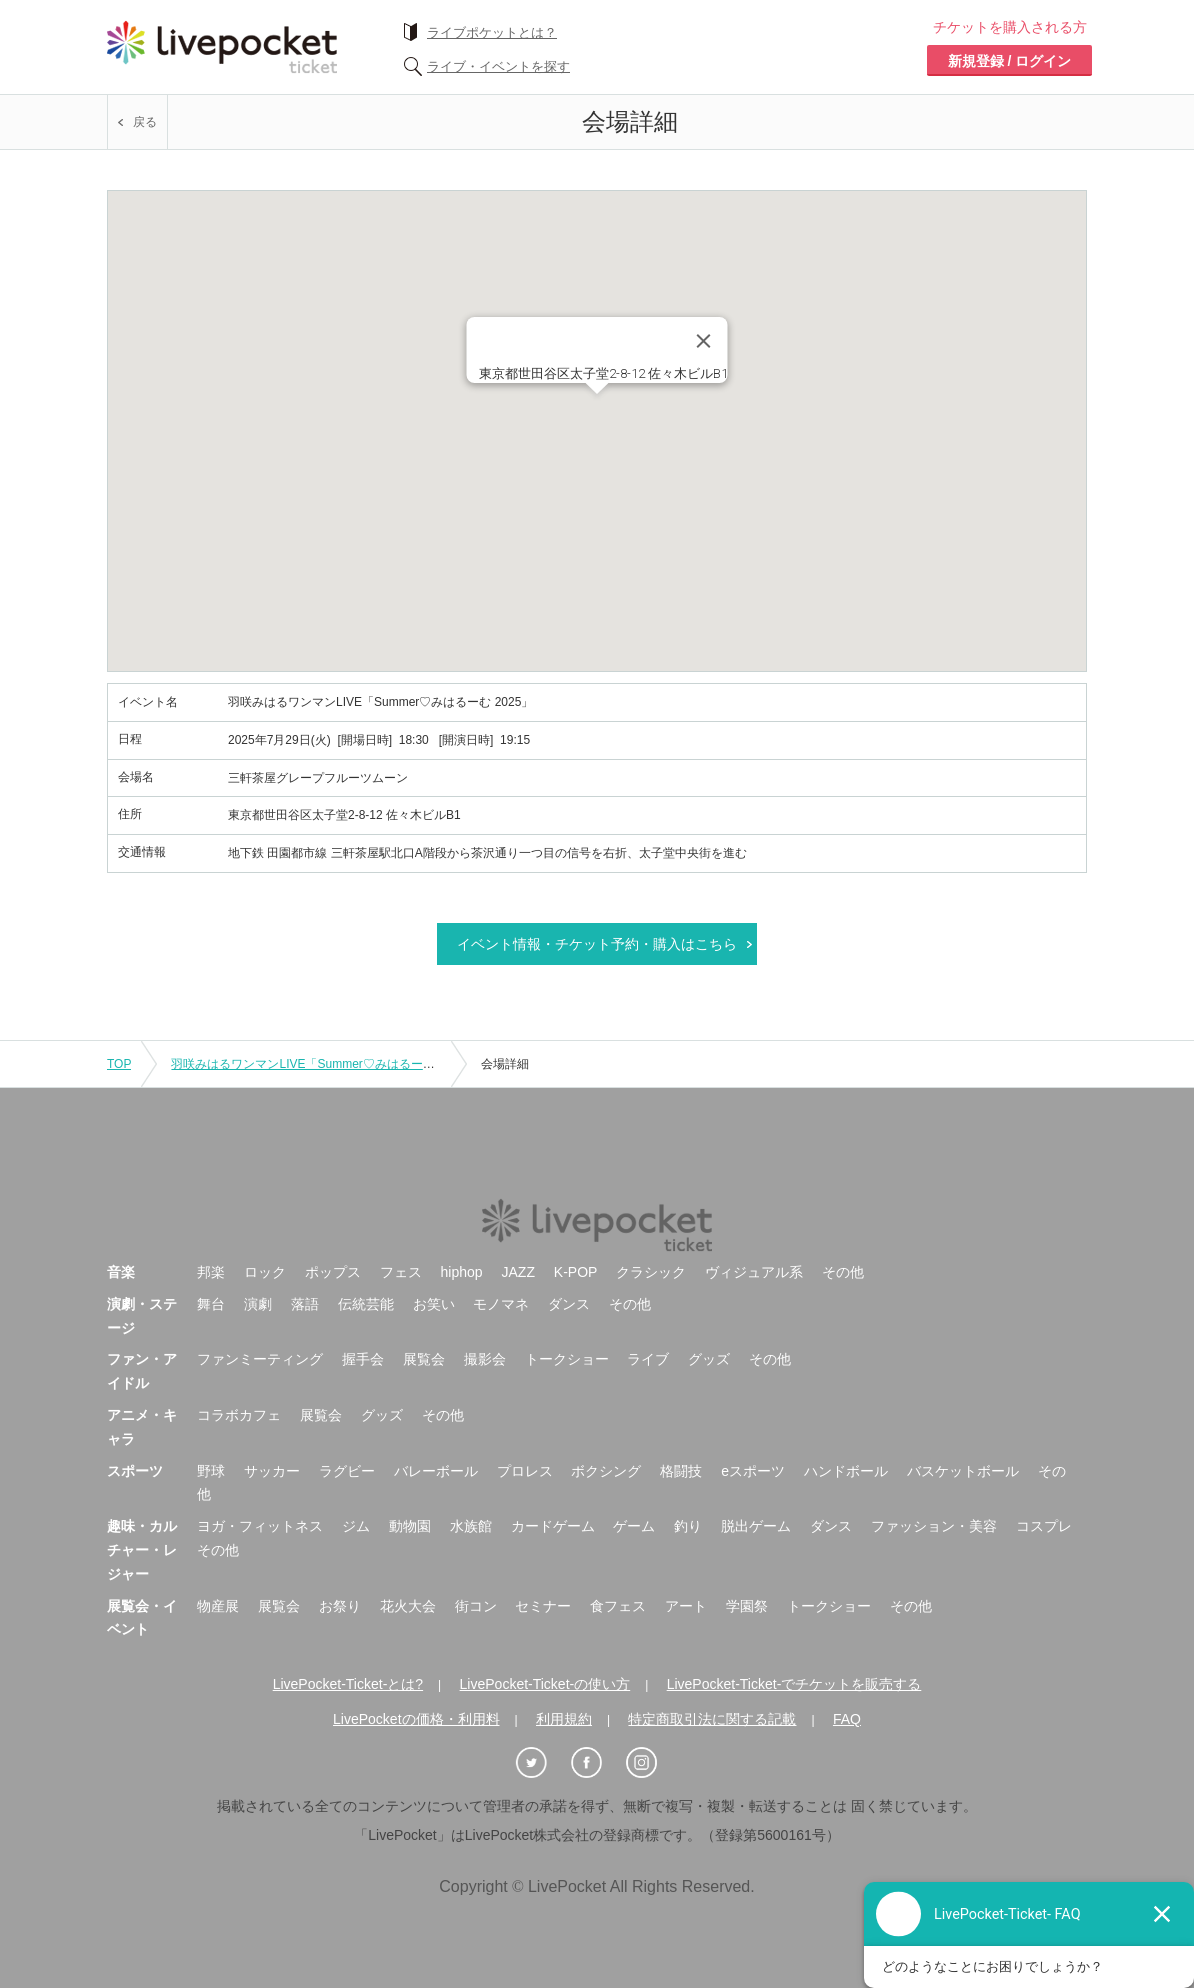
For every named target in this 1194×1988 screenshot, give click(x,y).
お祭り (340, 1606)
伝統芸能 (366, 1304)
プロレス (525, 1471)
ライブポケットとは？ (492, 32)
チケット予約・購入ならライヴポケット (222, 47)
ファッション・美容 (934, 1526)
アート (686, 1606)
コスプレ (1044, 1526)
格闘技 (681, 1471)
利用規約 (564, 1719)
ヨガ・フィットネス (260, 1526)
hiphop (462, 1272)
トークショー (567, 1359)
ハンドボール (846, 1471)
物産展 (218, 1606)
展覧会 (424, 1359)
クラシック (651, 1272)
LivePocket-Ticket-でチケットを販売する (794, 1684)
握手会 (363, 1359)
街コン (476, 1606)
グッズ (709, 1359)
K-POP (576, 1272)
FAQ (847, 1719)
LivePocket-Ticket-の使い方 (545, 1684)
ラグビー (347, 1471)
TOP (119, 1064)
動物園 (410, 1526)
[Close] (704, 341)
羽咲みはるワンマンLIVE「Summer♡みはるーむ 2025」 (323, 1064)
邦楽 (211, 1272)
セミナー (543, 1606)
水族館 (471, 1526)
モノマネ (501, 1304)
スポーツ (135, 1471)
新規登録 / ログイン (1010, 61)
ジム (356, 1526)
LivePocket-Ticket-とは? (348, 1684)
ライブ (648, 1359)
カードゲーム (553, 1526)
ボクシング (606, 1471)
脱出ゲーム (756, 1526)
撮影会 (485, 1359)
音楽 (121, 1272)
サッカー (272, 1471)
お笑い (434, 1304)
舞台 (211, 1304)
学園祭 (747, 1606)
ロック (265, 1272)
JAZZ (518, 1272)
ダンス (569, 1304)
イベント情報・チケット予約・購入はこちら (597, 944)
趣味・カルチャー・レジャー (142, 1550)
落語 (305, 1304)
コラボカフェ (239, 1415)
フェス (401, 1272)
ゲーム (634, 1526)
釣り (688, 1526)
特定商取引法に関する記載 (712, 1719)
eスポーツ (753, 1471)
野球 (211, 1471)
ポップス (333, 1272)
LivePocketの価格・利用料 (416, 1719)
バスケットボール (963, 1471)
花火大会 (408, 1606)
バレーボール (436, 1471)
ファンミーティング (260, 1359)
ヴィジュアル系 (754, 1272)
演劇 (258, 1304)
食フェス (618, 1606)
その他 (843, 1272)
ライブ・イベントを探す (498, 66)
